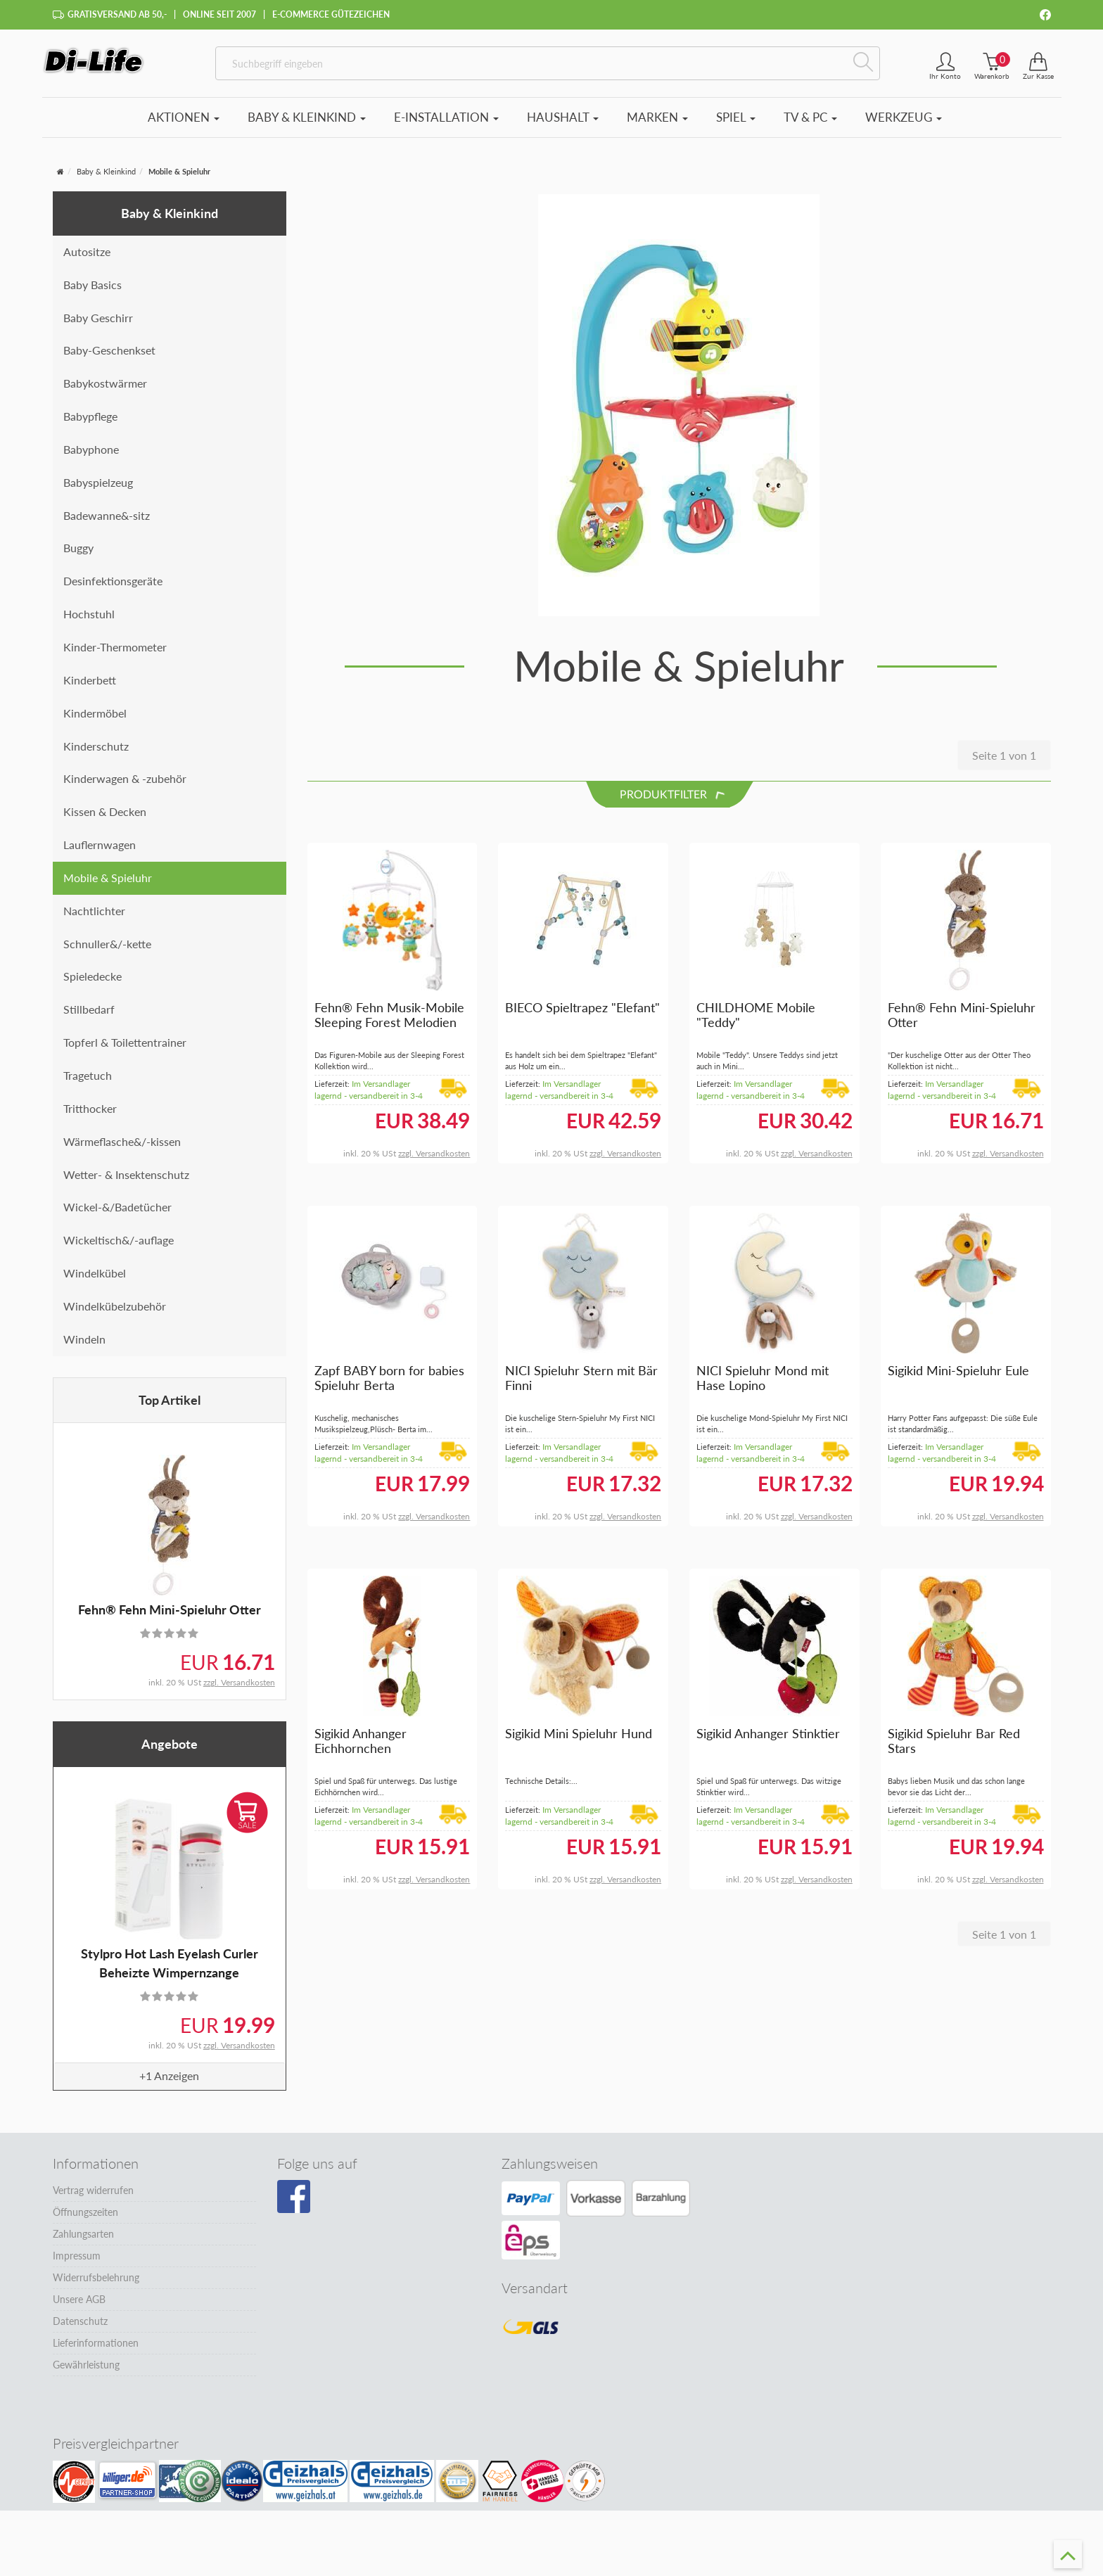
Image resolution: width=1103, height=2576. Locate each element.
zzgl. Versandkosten (239, 1690)
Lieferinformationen (96, 2351)
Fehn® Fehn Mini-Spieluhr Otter (169, 1617)
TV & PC (810, 124)
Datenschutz (80, 2329)
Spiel (735, 124)
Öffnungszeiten (85, 2220)
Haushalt (563, 124)
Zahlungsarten (83, 2241)
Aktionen (183, 124)
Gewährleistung (86, 2372)
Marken (657, 124)
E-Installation (446, 124)
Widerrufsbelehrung (96, 2285)
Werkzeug (903, 124)
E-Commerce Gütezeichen (331, 14)
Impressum (77, 2263)
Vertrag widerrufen (93, 2198)
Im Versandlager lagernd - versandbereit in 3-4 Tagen (368, 1103)
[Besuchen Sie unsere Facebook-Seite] (293, 2204)
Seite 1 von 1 (1004, 763)
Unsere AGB (79, 2307)
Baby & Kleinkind (307, 124)
